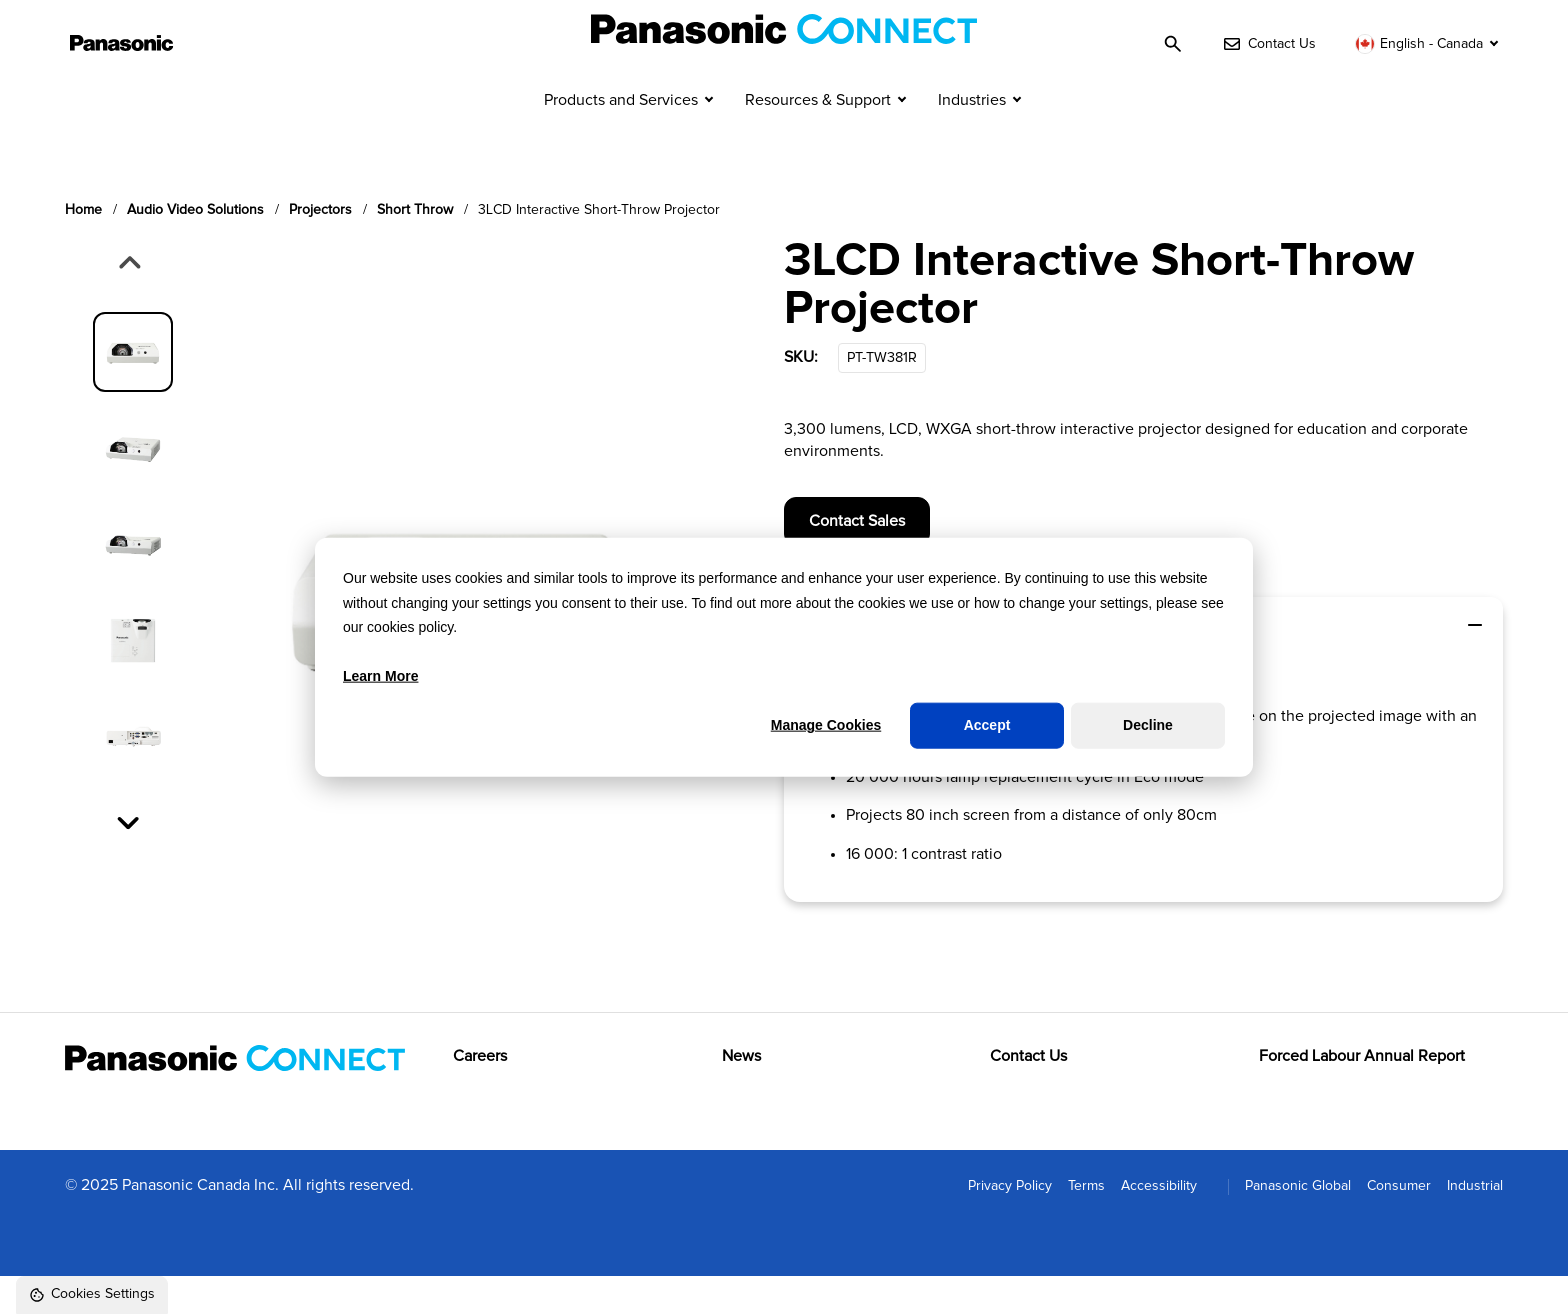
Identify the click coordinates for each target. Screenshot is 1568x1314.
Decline (1148, 725)
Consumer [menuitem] (1399, 1223)
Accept (987, 725)
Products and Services (621, 138)
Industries (972, 138)
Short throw (415, 247)
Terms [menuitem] (1086, 1223)
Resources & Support (818, 138)
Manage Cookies (826, 725)
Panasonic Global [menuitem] (1298, 1223)
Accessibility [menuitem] (1159, 1223)
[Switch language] (1429, 44)
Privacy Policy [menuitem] (1010, 1223)
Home (83, 247)
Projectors (320, 247)
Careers (480, 1094)
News (741, 1094)
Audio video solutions (195, 247)
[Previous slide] (128, 302)
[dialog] (784, 657)
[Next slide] (130, 858)
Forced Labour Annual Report (1362, 1094)
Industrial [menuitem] (1475, 1223)
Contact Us (1028, 1094)
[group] (133, 389)
